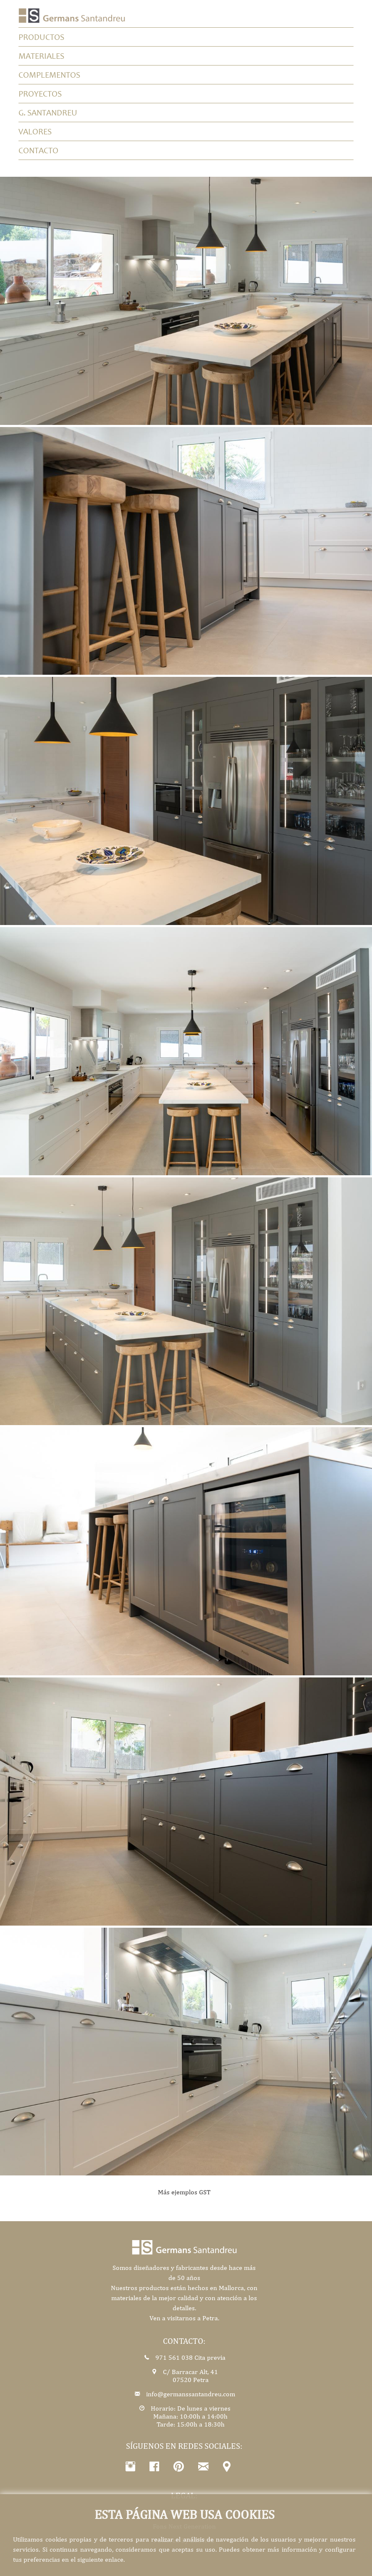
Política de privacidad (155, 2512)
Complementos (49, 75)
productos (41, 37)
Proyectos (40, 94)
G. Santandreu (47, 112)
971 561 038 (173, 2357)
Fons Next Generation (184, 2526)
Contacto (38, 150)
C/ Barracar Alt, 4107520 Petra (189, 2376)
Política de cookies (218, 2512)
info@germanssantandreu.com (189, 2394)
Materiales (41, 56)
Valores (35, 131)
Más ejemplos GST (184, 2192)
